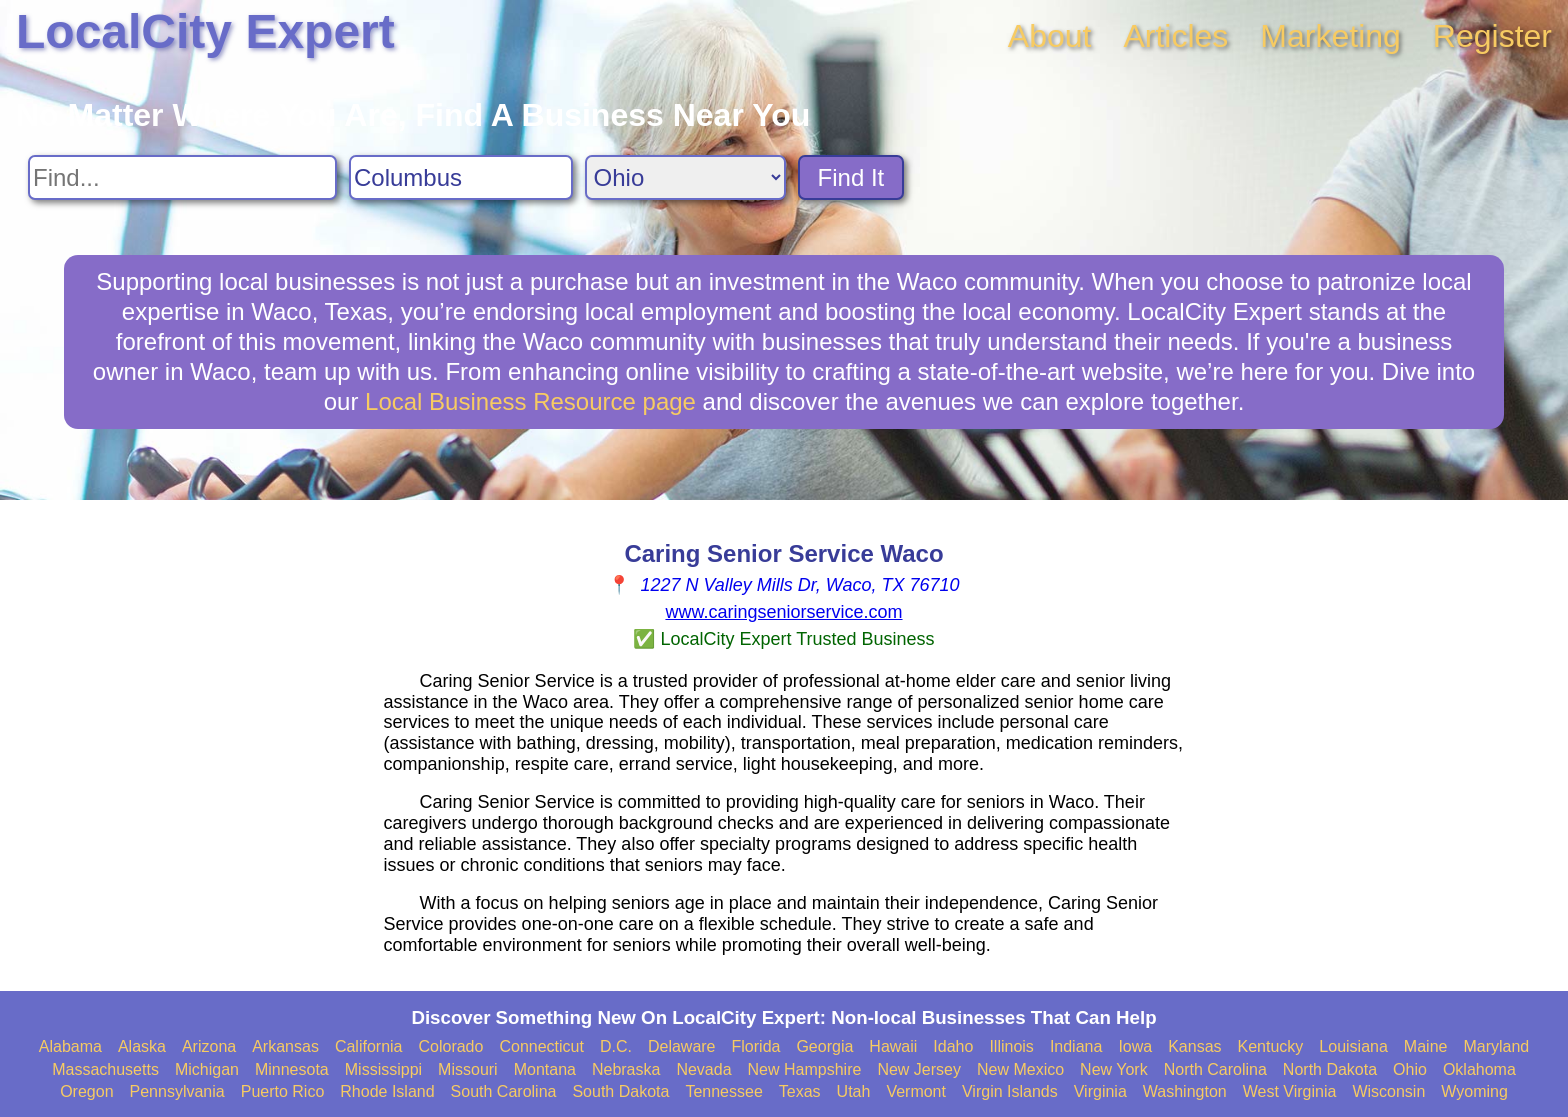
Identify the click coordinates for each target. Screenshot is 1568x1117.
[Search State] (685, 177)
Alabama (70, 1046)
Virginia (1100, 1091)
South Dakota (620, 1091)
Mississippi (383, 1069)
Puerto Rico (283, 1091)
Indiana (1076, 1046)
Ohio (1410, 1069)
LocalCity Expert (205, 31)
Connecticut (541, 1046)
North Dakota (1330, 1069)
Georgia (824, 1046)
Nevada (703, 1069)
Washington (1185, 1091)
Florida (756, 1046)
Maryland (1496, 1046)
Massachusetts (105, 1069)
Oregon (86, 1091)
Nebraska (626, 1069)
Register (1492, 36)
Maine (1426, 1046)
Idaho (953, 1046)
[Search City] (461, 177)
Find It (851, 177)
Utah (854, 1091)
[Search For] (182, 177)
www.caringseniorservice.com (783, 612)
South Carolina (504, 1091)
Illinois (1011, 1046)
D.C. (616, 1046)
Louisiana (1353, 1046)
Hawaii (893, 1046)
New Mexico (1020, 1069)
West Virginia (1290, 1091)
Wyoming (1474, 1091)
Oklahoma (1479, 1069)
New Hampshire (805, 1069)
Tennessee (723, 1091)
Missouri (468, 1069)
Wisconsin (1388, 1091)
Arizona (209, 1046)
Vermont (916, 1091)
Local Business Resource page (530, 401)
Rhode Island (387, 1091)
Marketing (1330, 36)
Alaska (142, 1046)
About (1050, 36)
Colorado (450, 1046)
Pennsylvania (177, 1091)
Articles (1175, 36)
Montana (545, 1069)
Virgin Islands (1010, 1091)
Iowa (1135, 1046)
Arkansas (285, 1046)
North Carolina (1215, 1069)
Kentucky (1271, 1046)
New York (1114, 1069)
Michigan (207, 1069)
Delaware (682, 1046)
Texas (800, 1091)
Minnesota (292, 1069)
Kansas (1194, 1046)
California (369, 1046)
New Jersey (919, 1069)
